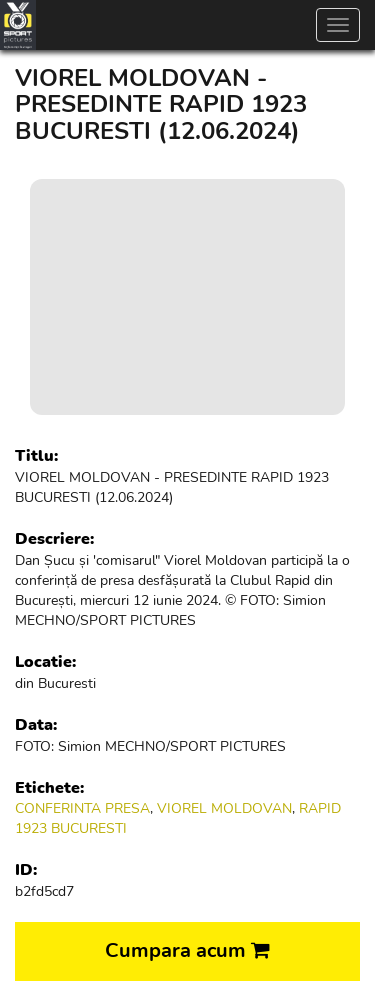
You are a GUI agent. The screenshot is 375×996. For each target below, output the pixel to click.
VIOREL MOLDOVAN (224, 808)
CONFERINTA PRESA (82, 808)
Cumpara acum (187, 950)
